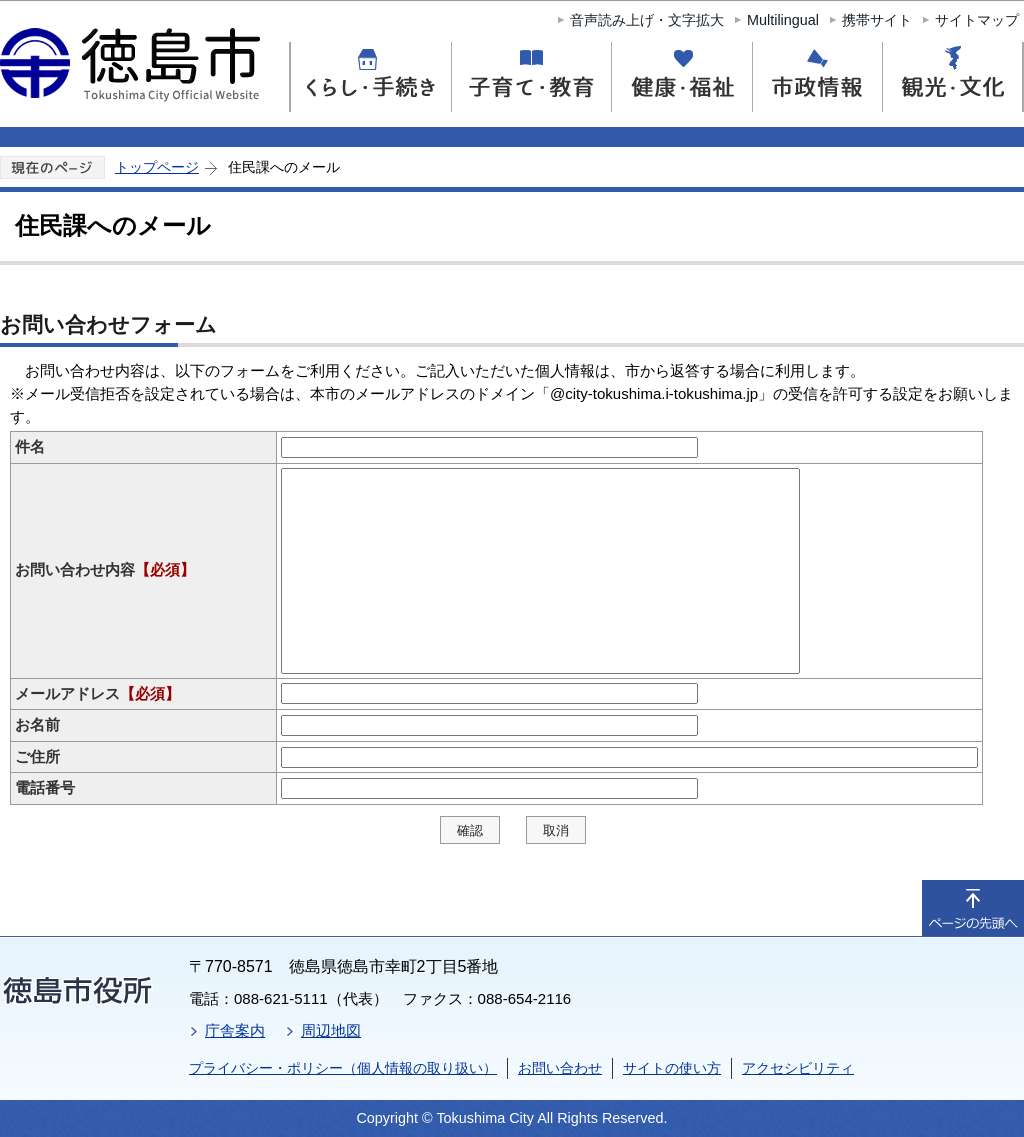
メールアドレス (97, 693)
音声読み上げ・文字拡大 (647, 20)
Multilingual (783, 20)
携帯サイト (877, 20)
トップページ (157, 167)
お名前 (37, 724)
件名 (30, 446)
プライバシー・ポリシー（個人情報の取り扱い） (343, 1068)
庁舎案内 (235, 1030)
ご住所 (37, 756)
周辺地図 (331, 1030)
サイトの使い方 (672, 1068)
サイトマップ (977, 20)
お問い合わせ (560, 1068)
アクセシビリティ (798, 1068)
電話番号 (45, 787)
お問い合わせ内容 (105, 569)
